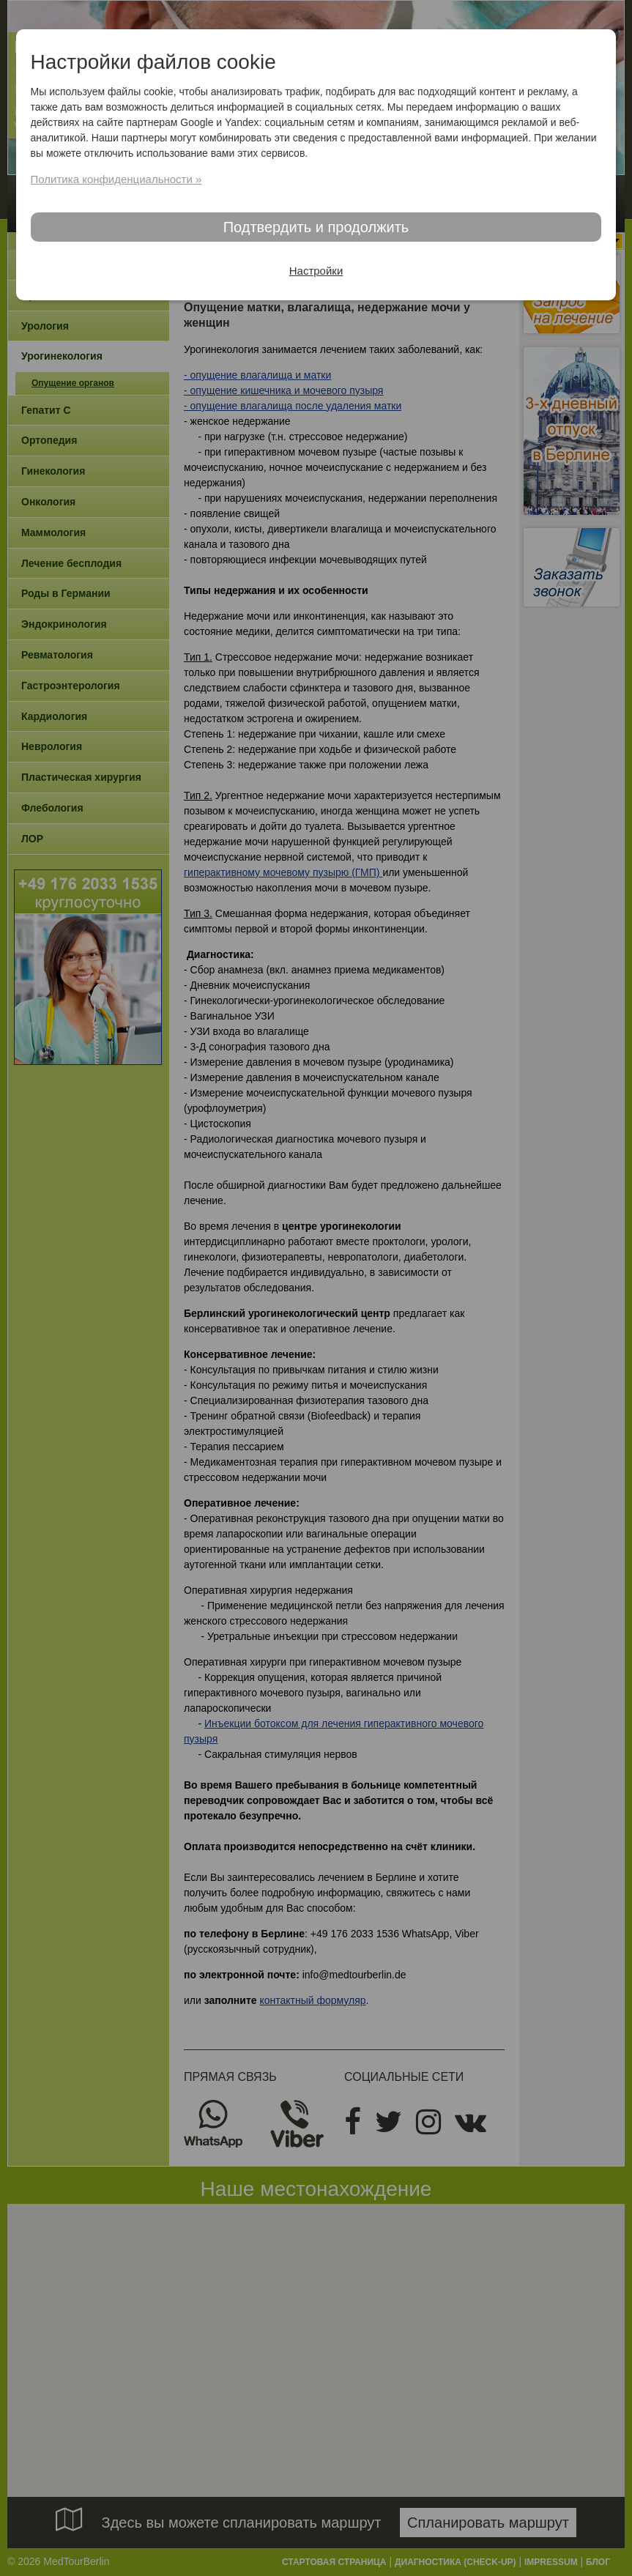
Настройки (316, 270)
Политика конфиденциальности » (116, 179)
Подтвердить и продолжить (316, 227)
